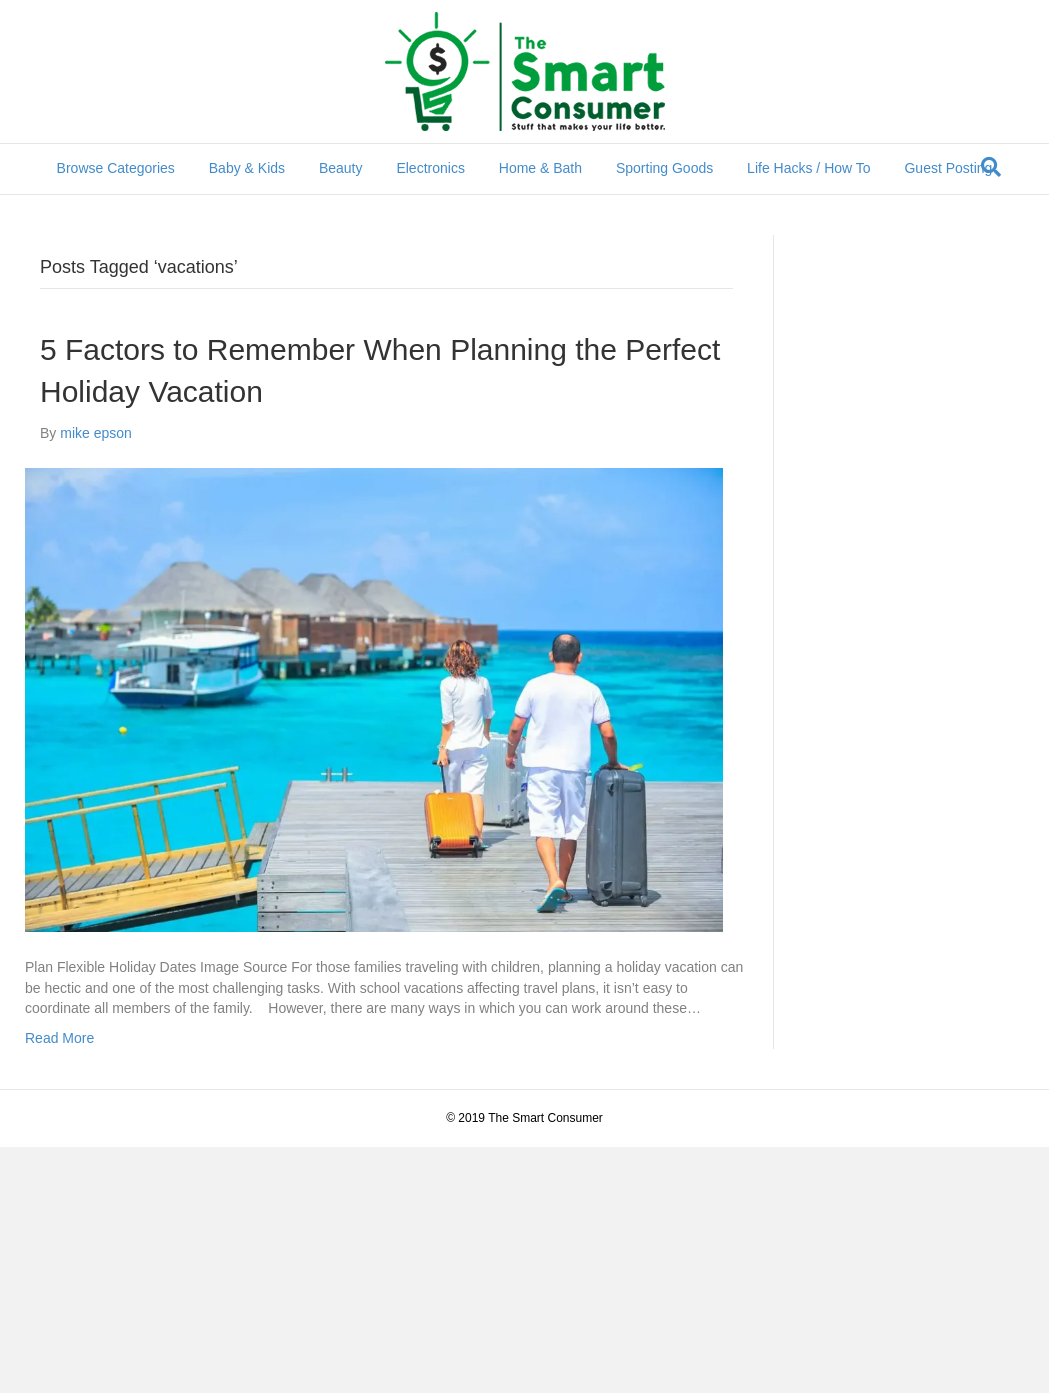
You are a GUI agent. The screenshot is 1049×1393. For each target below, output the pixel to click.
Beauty (341, 168)
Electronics (430, 168)
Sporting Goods (664, 168)
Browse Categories (116, 168)
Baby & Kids (247, 168)
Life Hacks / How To (808, 168)
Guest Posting (948, 168)
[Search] (991, 167)
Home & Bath (540, 168)
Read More (59, 1038)
